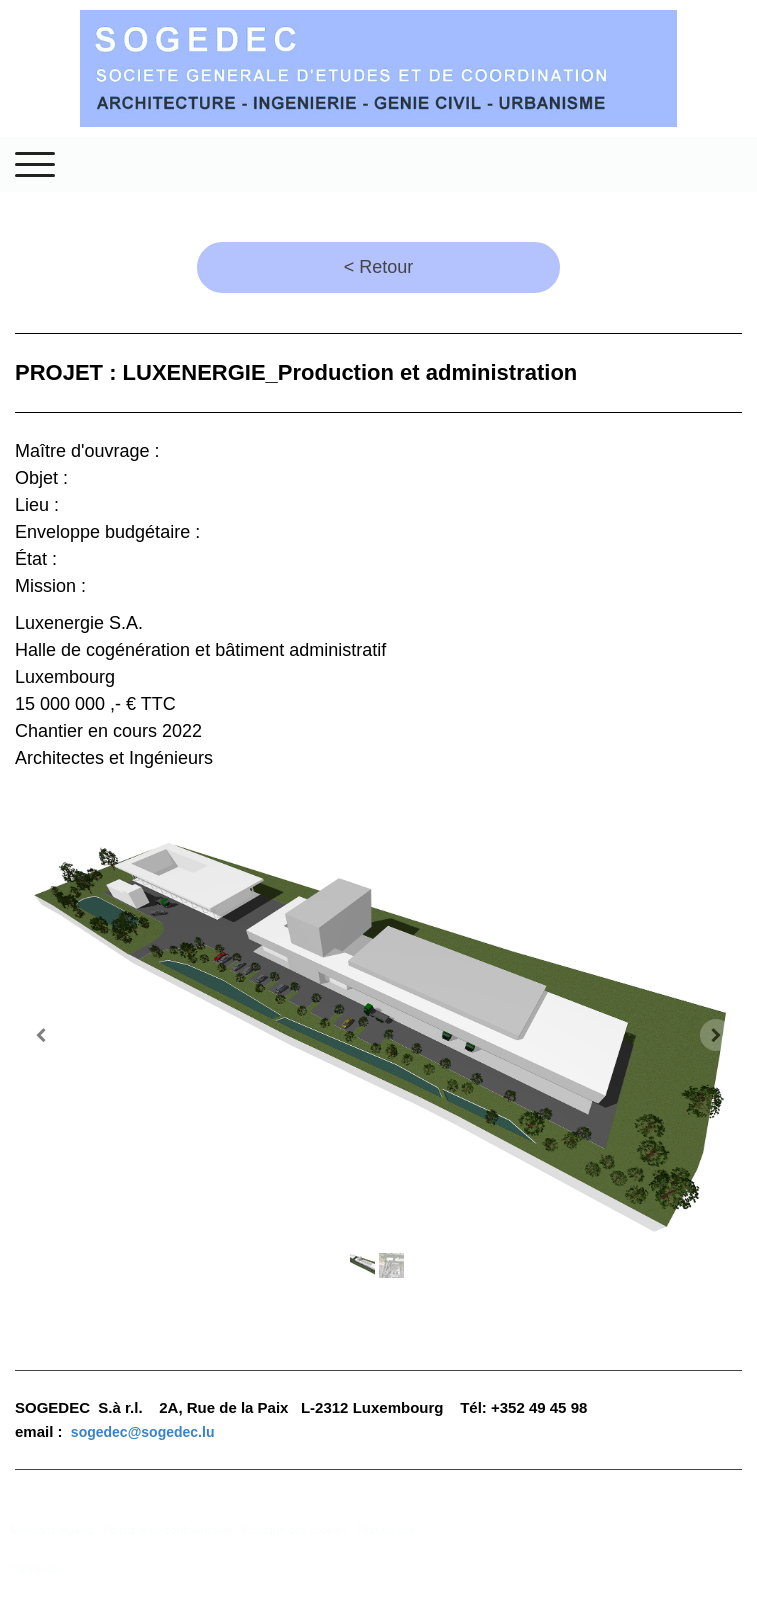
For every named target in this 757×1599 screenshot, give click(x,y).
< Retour (379, 267)
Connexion (37, 1569)
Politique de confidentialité (168, 1530)
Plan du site (385, 1530)
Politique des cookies (294, 1530)
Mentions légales (52, 1530)
